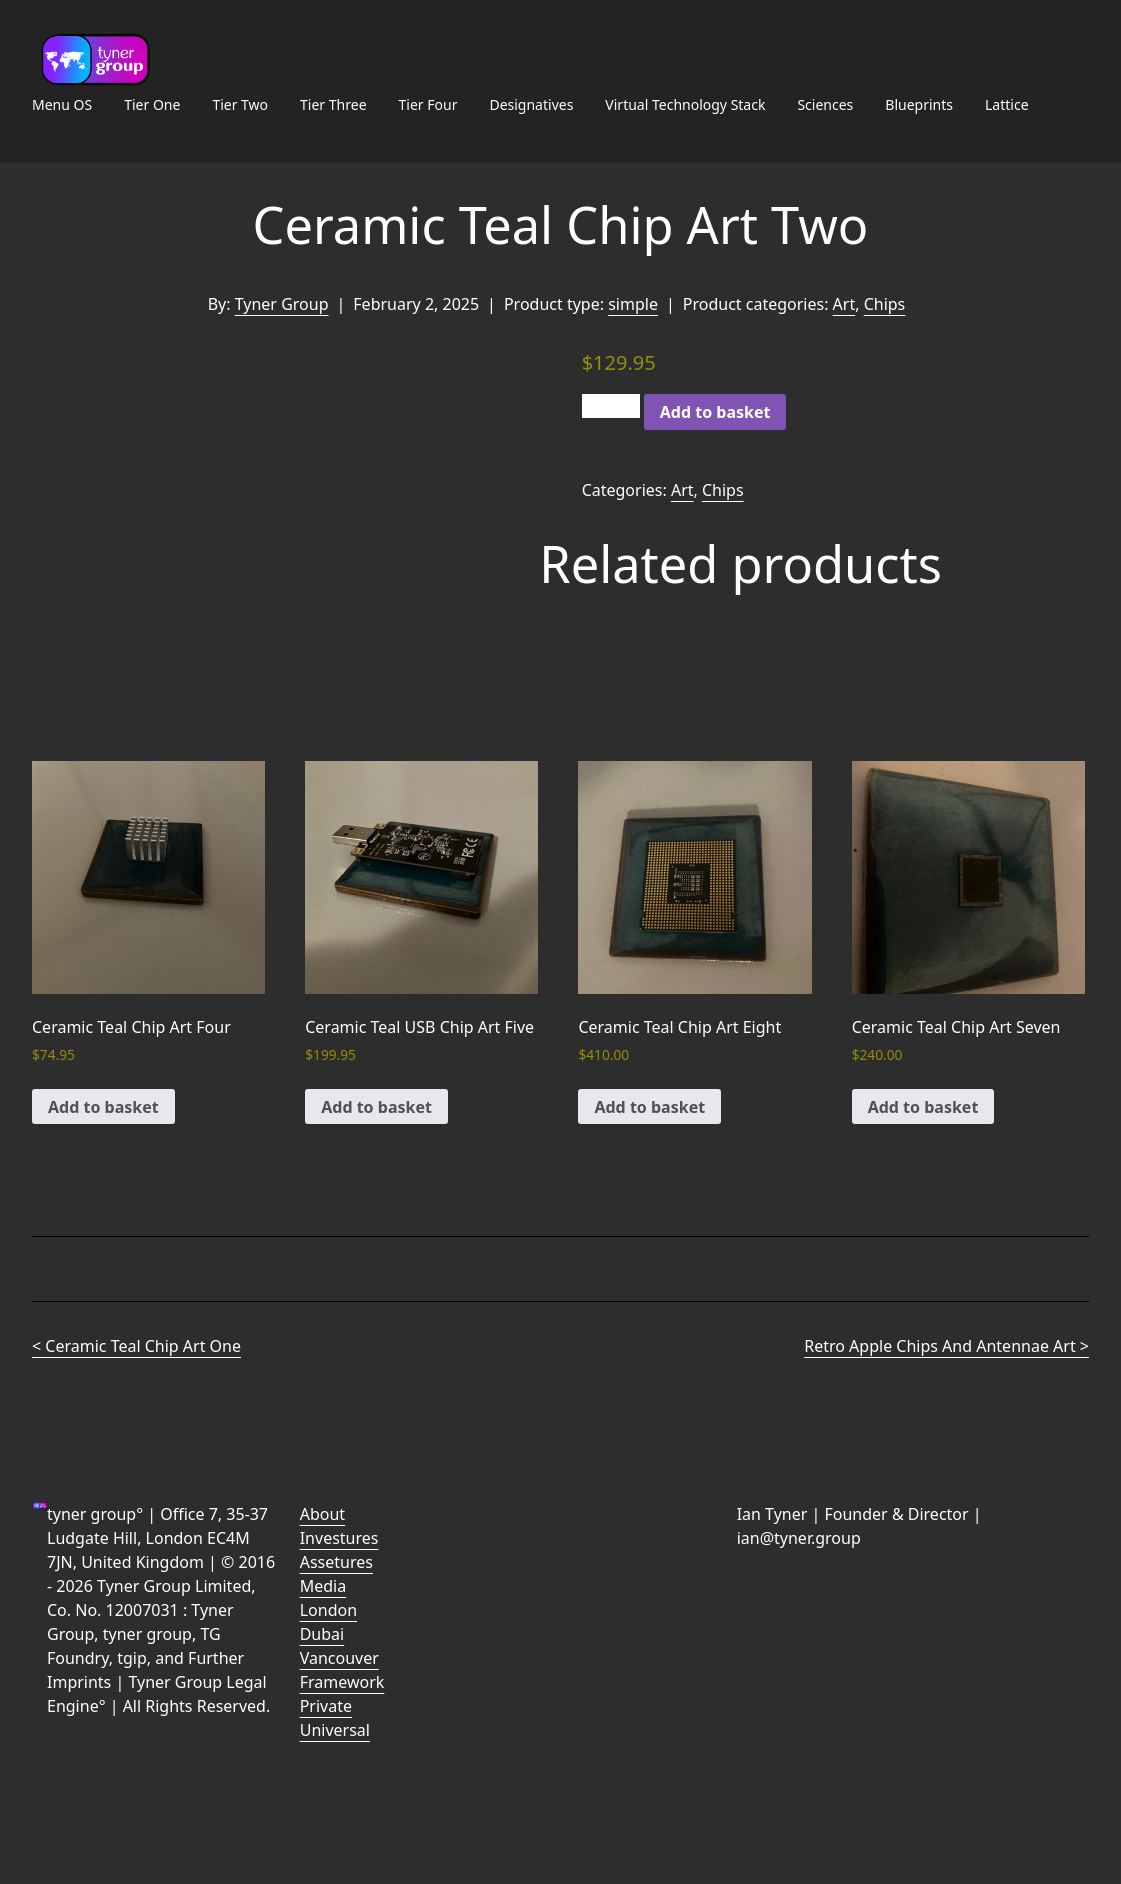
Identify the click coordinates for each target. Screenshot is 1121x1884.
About (322, 1514)
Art (844, 304)
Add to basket (715, 412)
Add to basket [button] (103, 1107)
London (328, 1610)
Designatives (531, 104)
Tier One (152, 104)
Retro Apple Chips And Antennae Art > (946, 1346)
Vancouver (339, 1658)
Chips (885, 304)
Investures (339, 1538)
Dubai (322, 1634)
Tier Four (428, 104)
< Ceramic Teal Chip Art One (136, 1346)
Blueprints (919, 104)
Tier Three (333, 104)
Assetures (336, 1562)
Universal (335, 1730)
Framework (342, 1682)
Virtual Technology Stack (685, 104)
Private (326, 1706)
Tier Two (240, 104)
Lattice (1007, 104)
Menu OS (62, 104)
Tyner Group (282, 304)
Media (323, 1586)
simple (633, 304)
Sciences (825, 104)
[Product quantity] (611, 406)
